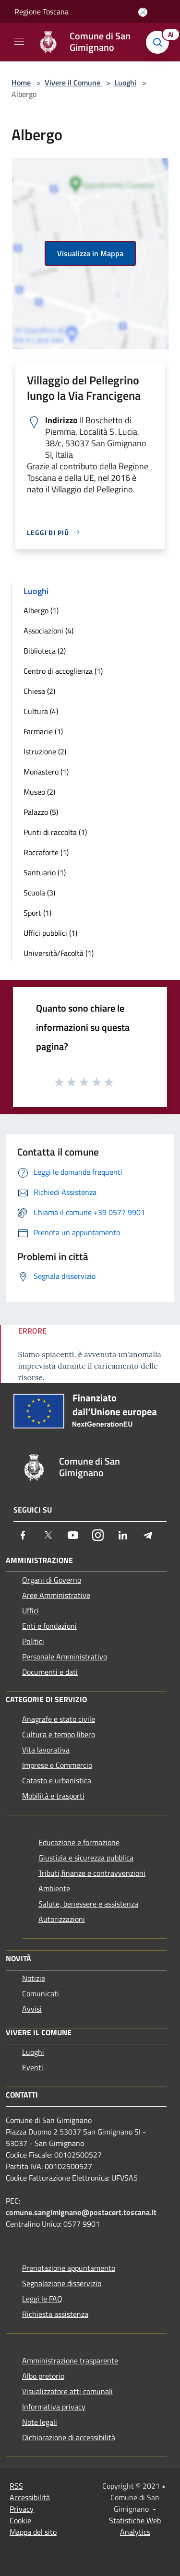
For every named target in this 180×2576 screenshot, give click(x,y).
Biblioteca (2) (45, 650)
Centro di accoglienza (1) (63, 671)
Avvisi (32, 2009)
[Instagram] (98, 1535)
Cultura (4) (41, 711)
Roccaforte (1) (46, 852)
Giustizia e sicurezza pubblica (85, 1857)
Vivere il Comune (73, 82)
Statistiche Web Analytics (135, 2526)
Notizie (33, 1978)
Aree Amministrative (56, 1595)
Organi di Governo (51, 1580)
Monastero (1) (46, 771)
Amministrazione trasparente (70, 2360)
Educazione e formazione (79, 1842)
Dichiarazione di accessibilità (68, 2437)
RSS (16, 2486)
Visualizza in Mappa (90, 253)
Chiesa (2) (39, 691)
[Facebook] (23, 1535)
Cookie (20, 2520)
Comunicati (40, 1993)
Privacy (22, 2509)
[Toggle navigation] (19, 41)
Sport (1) (37, 912)
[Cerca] (160, 42)
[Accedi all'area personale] (142, 12)
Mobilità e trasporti (53, 1795)
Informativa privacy (53, 2406)
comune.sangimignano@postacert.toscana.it (81, 2212)
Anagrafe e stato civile (58, 1719)
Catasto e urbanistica (56, 1780)
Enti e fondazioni (49, 1626)
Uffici (30, 1610)
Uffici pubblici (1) (50, 933)
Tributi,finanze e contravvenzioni (91, 1873)
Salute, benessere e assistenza (88, 1903)
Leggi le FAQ (42, 2298)
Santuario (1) (45, 872)
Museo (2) (39, 792)
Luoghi (125, 82)
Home (21, 82)
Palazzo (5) (41, 812)
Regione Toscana (41, 11)
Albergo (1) (41, 610)
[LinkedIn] (122, 1535)
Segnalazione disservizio (61, 2283)
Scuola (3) (39, 892)
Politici (33, 1641)
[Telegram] (147, 1535)
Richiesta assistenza (55, 2314)
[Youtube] (73, 1535)
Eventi (32, 2067)
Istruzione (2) (45, 751)
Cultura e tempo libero (58, 1734)
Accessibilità (30, 2497)
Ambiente (54, 1888)
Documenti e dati (50, 1672)
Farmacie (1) (43, 731)
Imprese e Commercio (57, 1765)
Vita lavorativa (46, 1749)
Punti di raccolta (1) (55, 832)
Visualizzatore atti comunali (67, 2391)
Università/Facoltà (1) (59, 953)
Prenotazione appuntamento (68, 2268)
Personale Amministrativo (64, 1656)
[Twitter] (48, 1535)
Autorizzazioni (61, 1919)
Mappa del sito (33, 2532)
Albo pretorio (43, 2376)
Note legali (39, 2422)
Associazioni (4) (48, 630)
